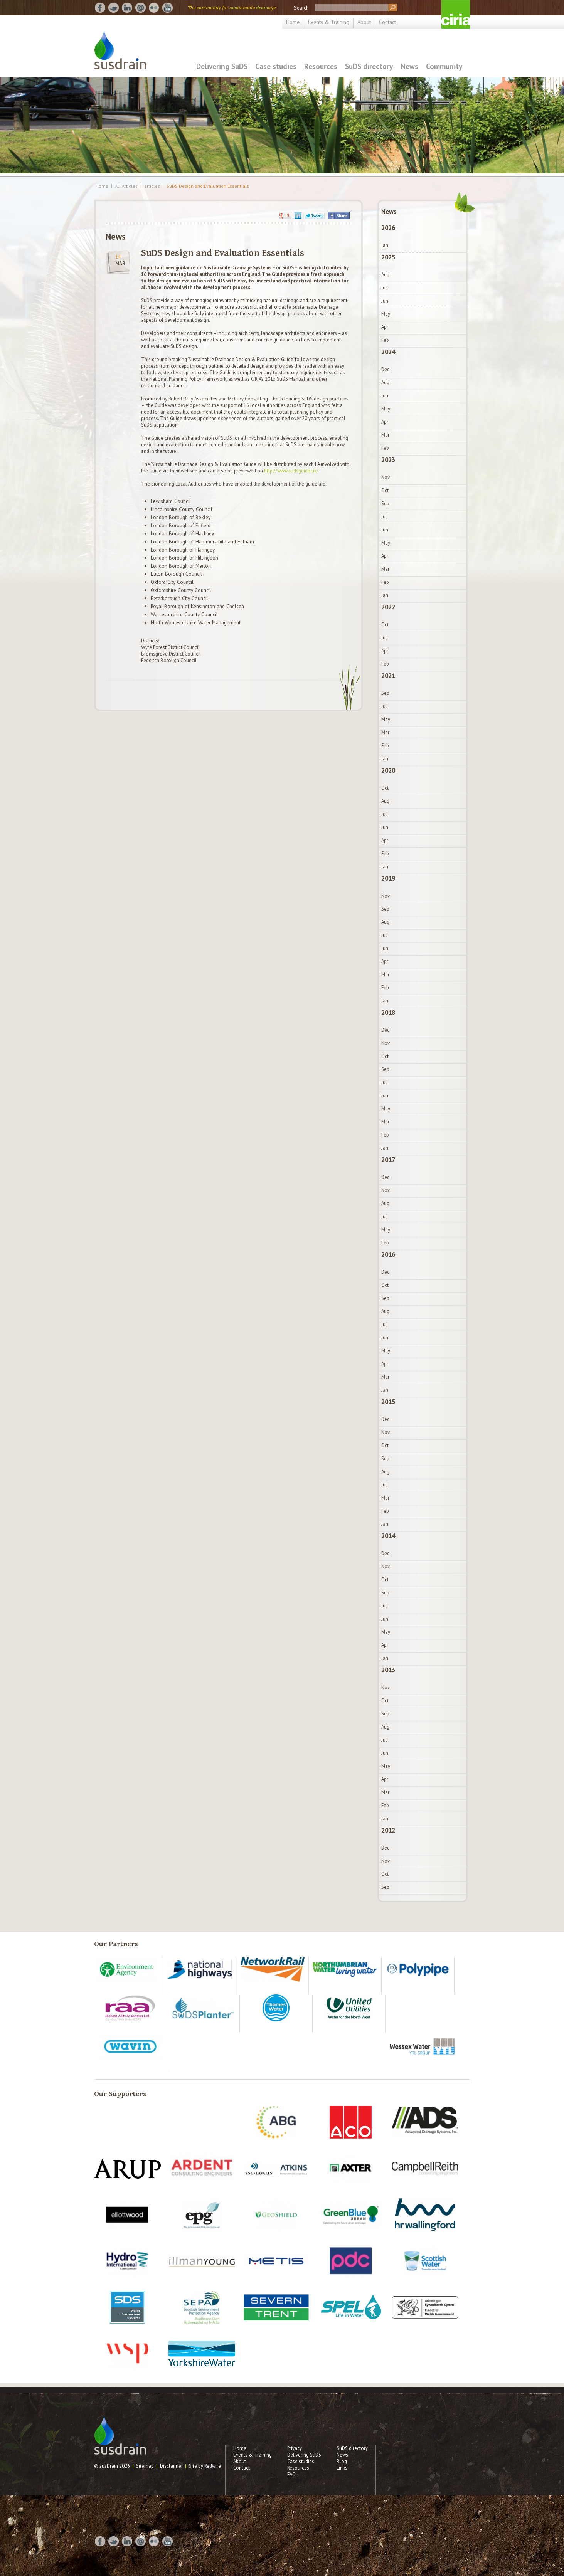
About (364, 21)
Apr (384, 327)
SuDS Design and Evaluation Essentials (208, 186)
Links (342, 2468)
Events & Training (328, 21)
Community (444, 66)
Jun (384, 301)
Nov (385, 477)
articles (152, 186)
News (409, 66)
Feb (385, 340)
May (385, 314)
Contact (387, 21)
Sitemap (145, 2466)
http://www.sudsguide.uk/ (291, 470)
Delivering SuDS (221, 66)
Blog (342, 2461)
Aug (385, 274)
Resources (320, 66)
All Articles (126, 186)
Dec (385, 369)
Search (301, 7)
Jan (384, 245)
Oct (385, 490)
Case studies (275, 66)
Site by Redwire (205, 2466)
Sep (385, 503)
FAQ (291, 2474)
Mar (385, 435)
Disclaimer (171, 2466)
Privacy (294, 2448)
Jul (384, 287)
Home (293, 21)
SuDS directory (369, 66)
